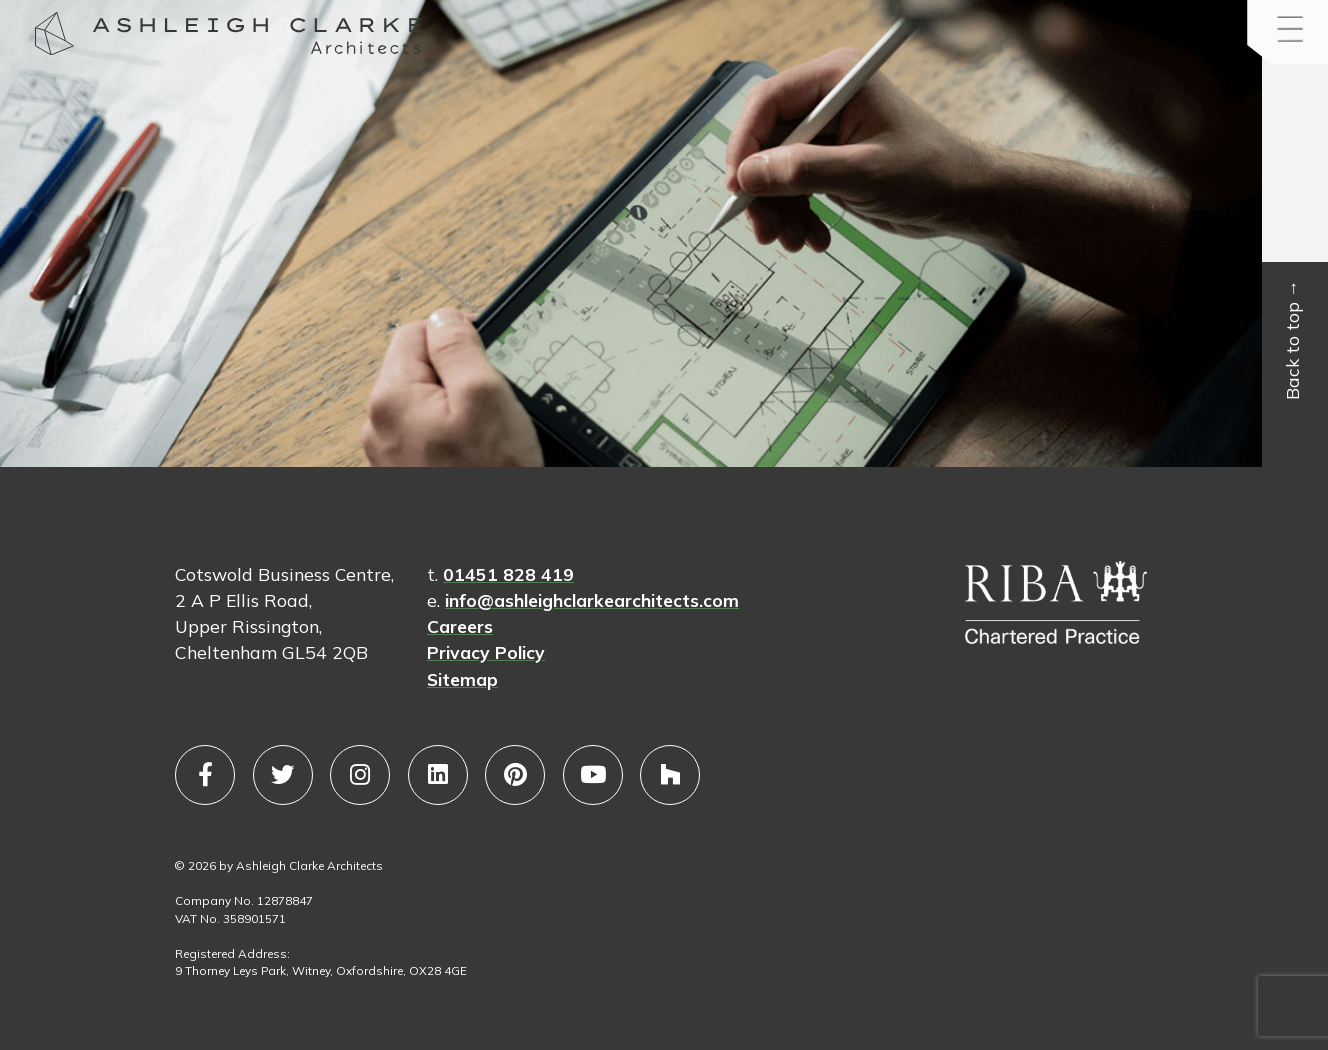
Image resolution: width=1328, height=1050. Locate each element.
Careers (460, 626)
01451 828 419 (508, 574)
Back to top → (1293, 340)
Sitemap (462, 679)
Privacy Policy (486, 652)
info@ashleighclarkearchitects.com (592, 600)
